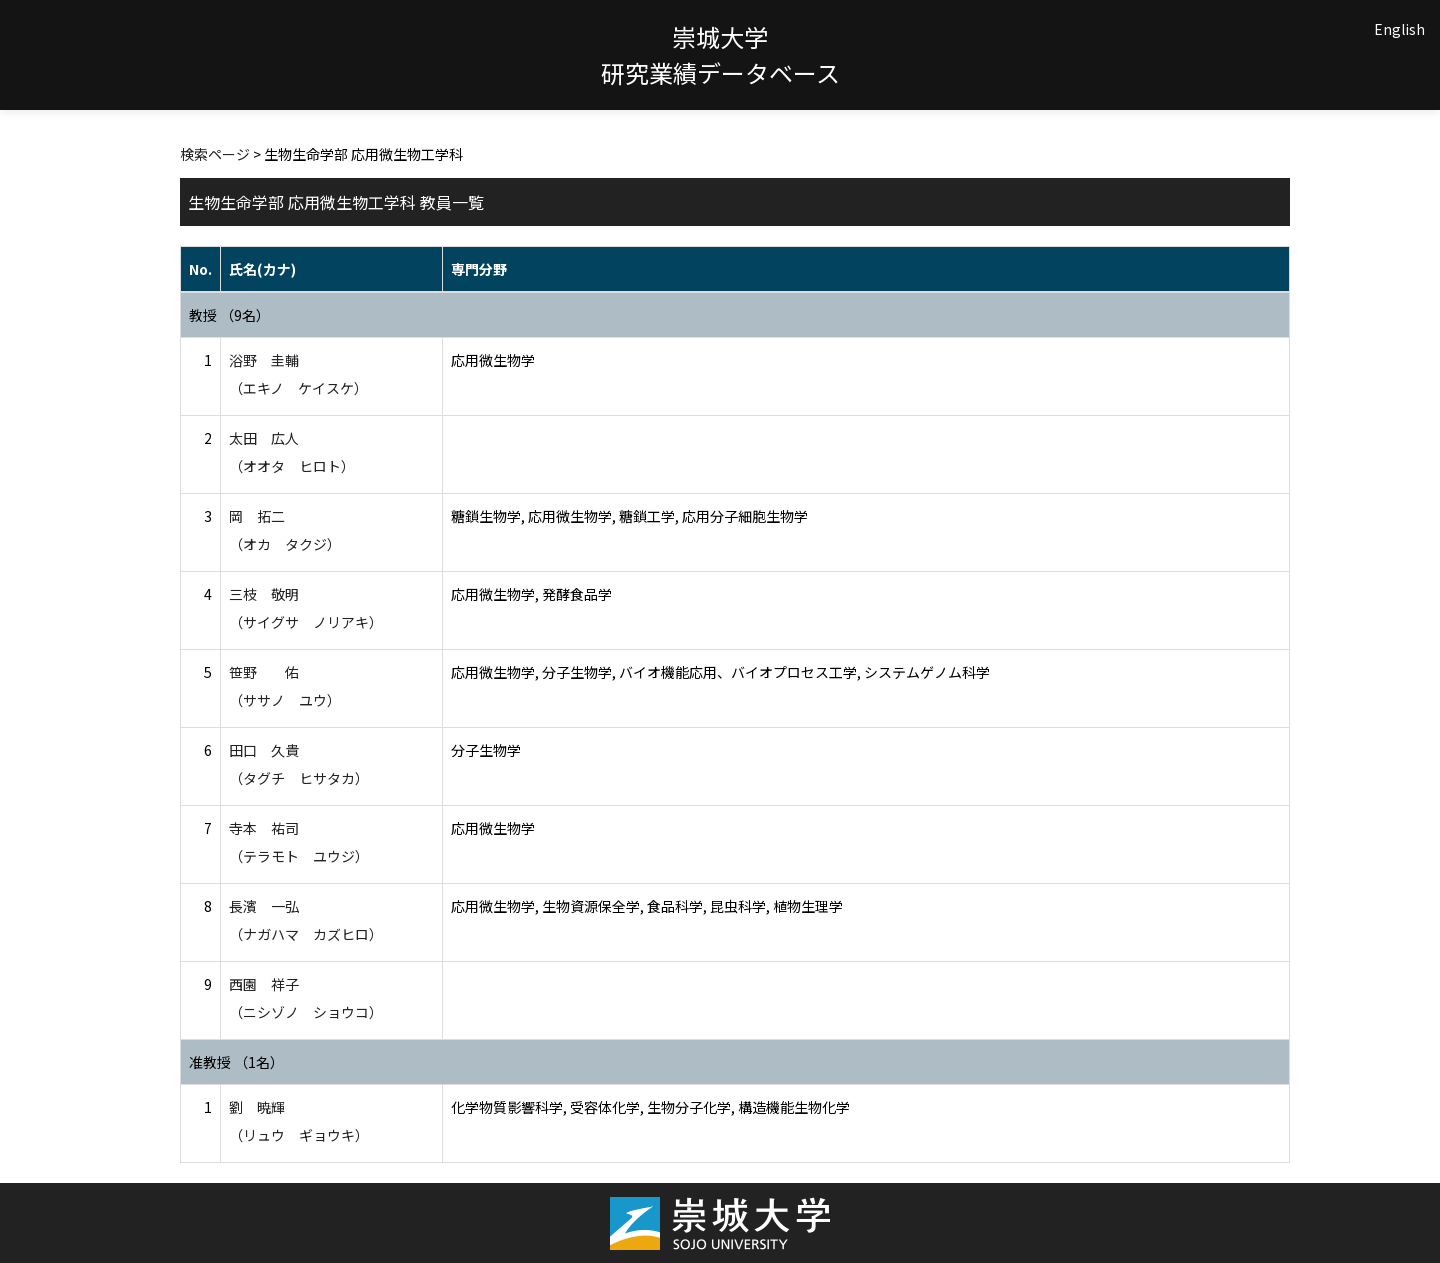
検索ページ (215, 154)
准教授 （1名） (236, 1062)
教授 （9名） (229, 315)
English (1399, 29)
